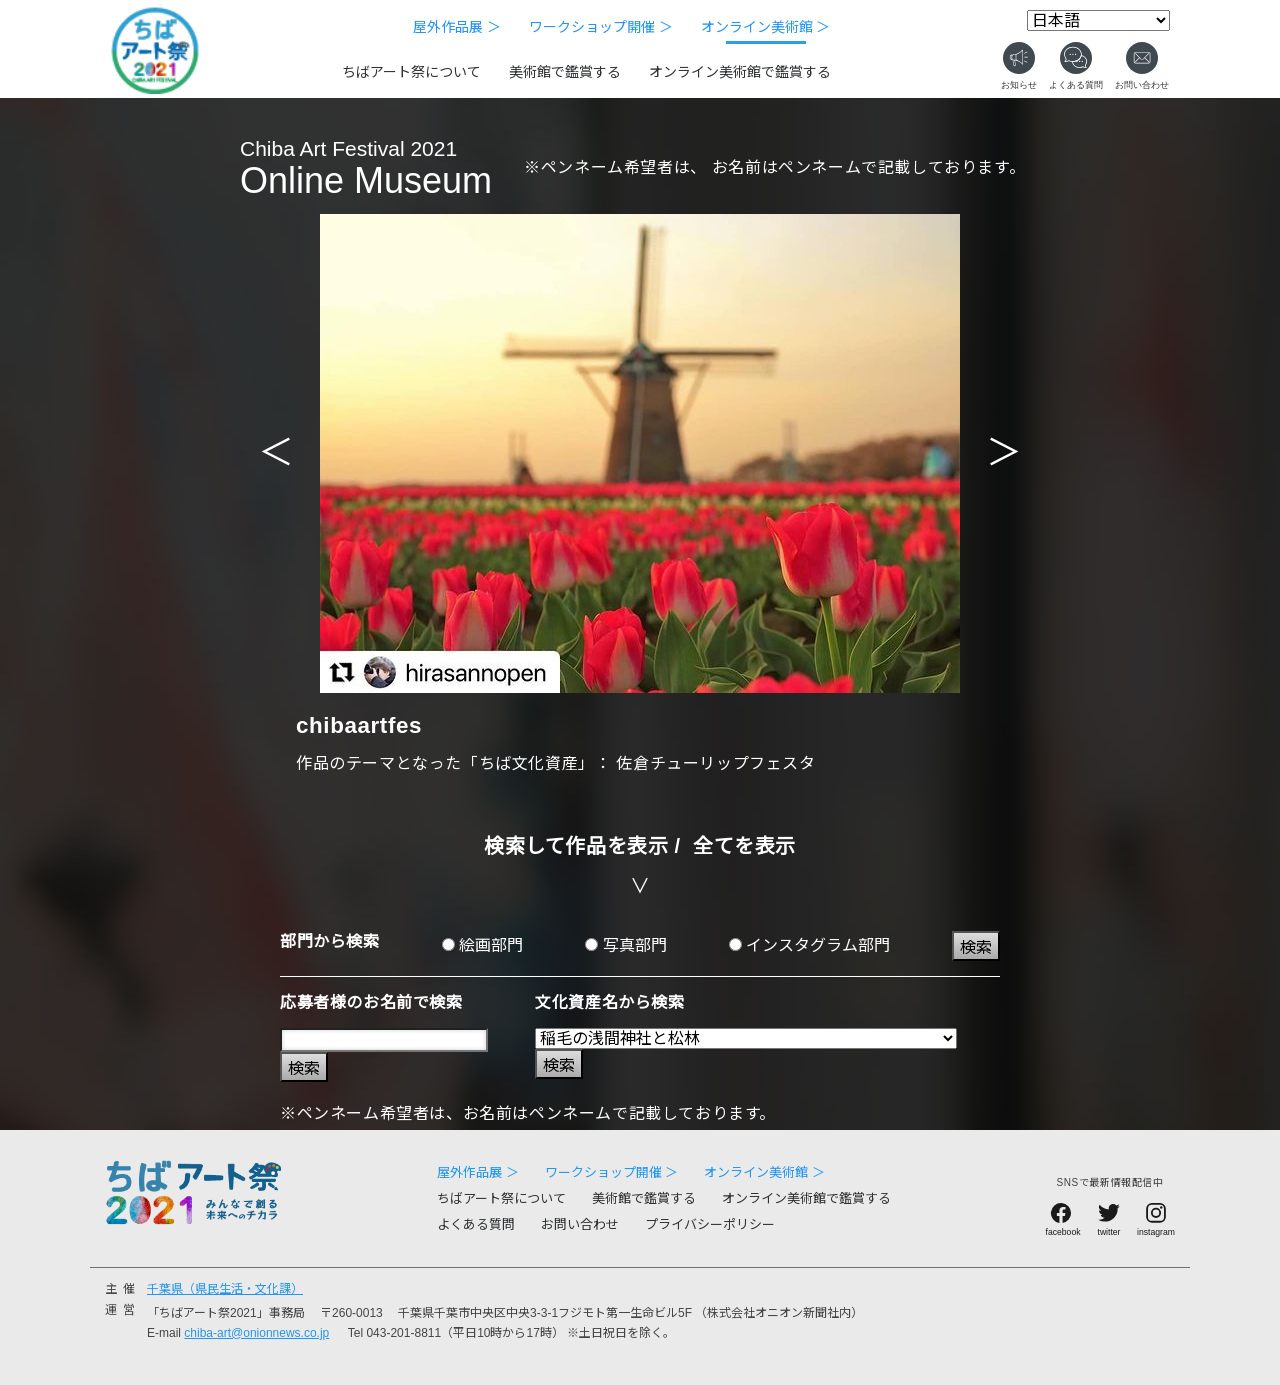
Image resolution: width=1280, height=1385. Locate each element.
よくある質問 (476, 1224)
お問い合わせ (580, 1224)
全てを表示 (744, 846)
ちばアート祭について (411, 72)
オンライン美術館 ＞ (766, 27)
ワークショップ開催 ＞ (601, 27)
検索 (976, 947)
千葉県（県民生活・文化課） (225, 1289)
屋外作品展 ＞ (457, 27)
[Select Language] (1098, 20)
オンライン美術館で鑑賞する (740, 72)
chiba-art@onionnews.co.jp (256, 1333)
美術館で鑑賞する (565, 72)
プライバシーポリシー (710, 1224)
